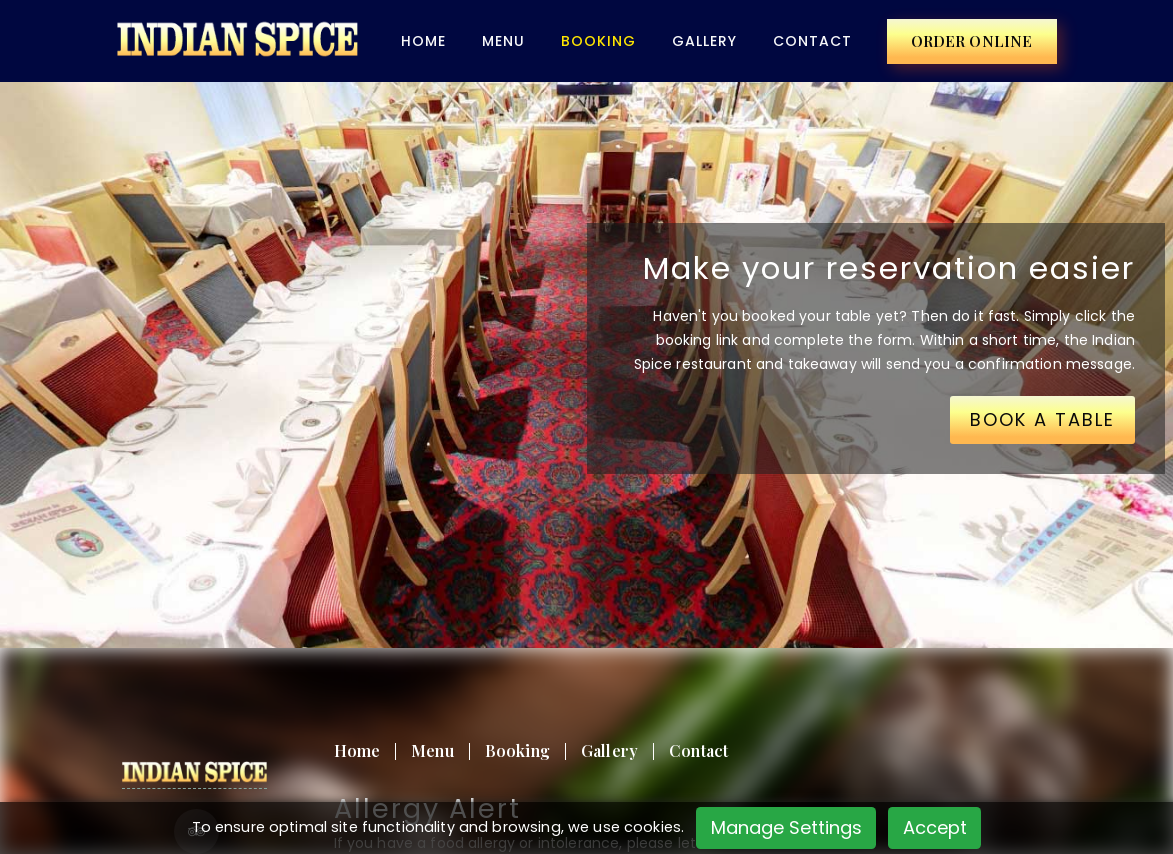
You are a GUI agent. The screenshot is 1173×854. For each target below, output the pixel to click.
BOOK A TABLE (1042, 419)
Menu (503, 41)
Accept (935, 827)
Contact (812, 41)
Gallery (704, 41)
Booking (517, 750)
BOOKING (598, 41)
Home (423, 41)
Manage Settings (786, 827)
